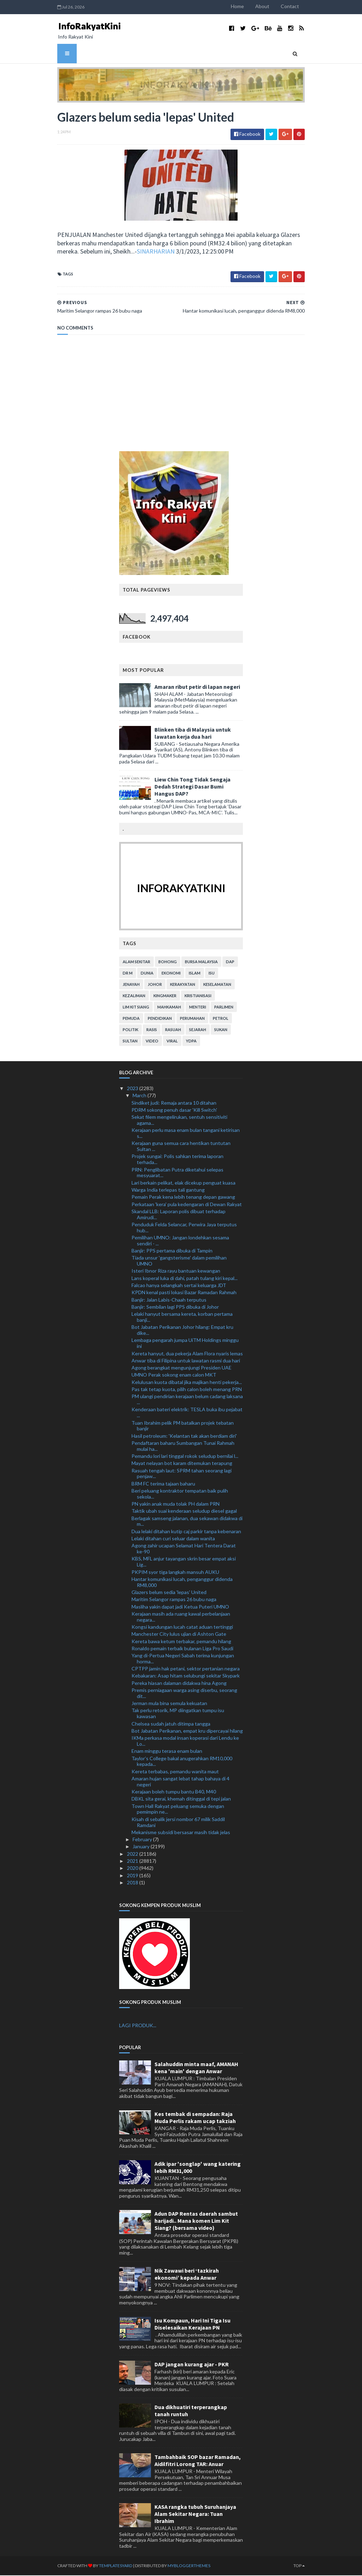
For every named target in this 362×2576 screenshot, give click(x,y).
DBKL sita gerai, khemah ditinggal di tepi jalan (181, 1799)
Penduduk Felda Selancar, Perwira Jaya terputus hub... (184, 1228)
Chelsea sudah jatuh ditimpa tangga (171, 1724)
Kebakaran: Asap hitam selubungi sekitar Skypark (186, 1676)
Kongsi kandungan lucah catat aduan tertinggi (182, 1627)
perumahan (192, 1019)
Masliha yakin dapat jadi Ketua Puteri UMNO (180, 1607)
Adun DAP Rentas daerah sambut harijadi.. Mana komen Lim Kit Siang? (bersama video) (196, 2221)
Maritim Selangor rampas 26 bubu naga (174, 1600)
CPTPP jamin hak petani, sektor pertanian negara (186, 1669)
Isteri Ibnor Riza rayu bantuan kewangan (176, 1271)
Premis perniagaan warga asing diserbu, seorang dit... (184, 1694)
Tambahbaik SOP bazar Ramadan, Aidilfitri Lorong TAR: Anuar (197, 2461)
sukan (220, 1030)
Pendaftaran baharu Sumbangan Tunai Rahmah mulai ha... (183, 1446)
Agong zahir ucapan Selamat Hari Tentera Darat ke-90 (184, 1549)
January (142, 1847)
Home (245, 6)
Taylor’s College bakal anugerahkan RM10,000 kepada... (182, 1762)
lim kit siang (136, 1007)
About (271, 6)
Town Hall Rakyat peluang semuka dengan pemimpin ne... (178, 1809)
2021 (133, 1862)
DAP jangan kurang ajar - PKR (191, 2364)
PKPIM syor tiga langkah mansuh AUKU (175, 1572)
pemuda (131, 1019)
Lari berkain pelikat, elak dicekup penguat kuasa (183, 1183)
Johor (155, 985)
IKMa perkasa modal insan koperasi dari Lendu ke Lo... (185, 1741)
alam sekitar (136, 962)
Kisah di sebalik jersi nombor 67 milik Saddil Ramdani (178, 1822)
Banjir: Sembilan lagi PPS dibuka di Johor (175, 1307)
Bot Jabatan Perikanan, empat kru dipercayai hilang (187, 1731)
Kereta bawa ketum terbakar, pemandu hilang (181, 1642)
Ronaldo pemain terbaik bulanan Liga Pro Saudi (182, 1649)
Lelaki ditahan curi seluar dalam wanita (173, 1539)
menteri (197, 1007)
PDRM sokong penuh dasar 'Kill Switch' (174, 1110)
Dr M (128, 973)
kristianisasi (198, 996)
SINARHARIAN (124, 252)
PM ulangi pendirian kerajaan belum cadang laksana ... (187, 1400)
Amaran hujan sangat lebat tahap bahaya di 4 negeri (180, 1782)
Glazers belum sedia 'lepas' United (169, 1593)
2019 (133, 1876)
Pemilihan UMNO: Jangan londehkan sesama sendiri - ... (180, 1241)
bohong (167, 962)
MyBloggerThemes (180, 2566)
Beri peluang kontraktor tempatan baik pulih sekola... (180, 1494)
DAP (230, 962)
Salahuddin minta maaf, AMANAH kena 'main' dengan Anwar (196, 2068)
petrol (220, 1019)
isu (212, 973)
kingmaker (164, 996)
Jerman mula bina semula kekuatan (169, 1704)
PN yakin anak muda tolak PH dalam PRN (176, 1504)
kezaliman (134, 996)
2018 (133, 1883)
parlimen (223, 1007)
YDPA (191, 1041)
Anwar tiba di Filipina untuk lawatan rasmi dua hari (186, 1361)
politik (130, 1030)
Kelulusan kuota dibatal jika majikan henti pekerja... (187, 1382)
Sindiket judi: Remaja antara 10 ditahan (174, 1103)
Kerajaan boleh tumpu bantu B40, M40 (174, 1792)
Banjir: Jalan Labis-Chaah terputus (169, 1300)
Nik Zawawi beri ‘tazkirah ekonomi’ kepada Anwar (186, 2274)
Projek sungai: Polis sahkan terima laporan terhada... (177, 1160)
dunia (147, 973)
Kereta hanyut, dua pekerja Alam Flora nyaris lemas (187, 1354)
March (140, 1096)
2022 (133, 1854)
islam (194, 973)
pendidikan (160, 1019)
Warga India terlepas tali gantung (168, 1190)
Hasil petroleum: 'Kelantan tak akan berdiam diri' (184, 1436)
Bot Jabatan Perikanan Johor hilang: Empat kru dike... (182, 1331)
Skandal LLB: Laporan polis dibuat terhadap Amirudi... (179, 1215)
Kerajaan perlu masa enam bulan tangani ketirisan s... (186, 1134)
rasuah (173, 1030)
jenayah (131, 985)
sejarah (197, 1030)
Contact (298, 6)
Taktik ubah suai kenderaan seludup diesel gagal (184, 1511)
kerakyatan (182, 985)
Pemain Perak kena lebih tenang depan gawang (183, 1197)
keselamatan (217, 985)
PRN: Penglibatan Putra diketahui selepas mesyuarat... (177, 1173)
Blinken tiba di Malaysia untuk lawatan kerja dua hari (192, 733)
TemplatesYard (107, 2566)
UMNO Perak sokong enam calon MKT (174, 1375)
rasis (151, 1030)
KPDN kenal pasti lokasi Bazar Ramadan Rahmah (184, 1293)
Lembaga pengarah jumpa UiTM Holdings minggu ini (185, 1344)
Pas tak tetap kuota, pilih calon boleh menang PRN (187, 1390)
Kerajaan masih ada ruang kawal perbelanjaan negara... (181, 1617)
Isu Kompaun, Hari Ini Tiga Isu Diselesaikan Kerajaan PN (192, 2324)
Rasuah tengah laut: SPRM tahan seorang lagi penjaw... (182, 1474)
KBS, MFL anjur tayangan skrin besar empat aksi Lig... (184, 1562)
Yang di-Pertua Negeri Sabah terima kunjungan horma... (183, 1659)
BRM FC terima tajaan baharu (163, 1484)
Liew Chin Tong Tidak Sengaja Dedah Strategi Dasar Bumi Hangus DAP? (192, 786)
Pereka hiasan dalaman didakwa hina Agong (179, 1683)
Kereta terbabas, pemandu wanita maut (175, 1772)
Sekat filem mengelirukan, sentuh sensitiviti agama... (179, 1121)
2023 (133, 1089)
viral (172, 1041)
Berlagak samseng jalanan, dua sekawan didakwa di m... (187, 1522)
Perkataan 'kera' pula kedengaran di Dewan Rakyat (187, 1205)
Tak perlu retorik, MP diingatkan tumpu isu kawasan (178, 1714)
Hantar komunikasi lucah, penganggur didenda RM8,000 (182, 1582)
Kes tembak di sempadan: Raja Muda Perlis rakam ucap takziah (195, 2118)
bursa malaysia (201, 962)
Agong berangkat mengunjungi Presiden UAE (182, 1368)
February (143, 1840)
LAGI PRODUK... (137, 2026)
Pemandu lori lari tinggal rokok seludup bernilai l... (185, 1457)
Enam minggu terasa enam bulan (167, 1752)
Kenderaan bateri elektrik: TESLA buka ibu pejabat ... (187, 1413)
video (152, 1041)
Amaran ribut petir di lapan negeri (197, 687)
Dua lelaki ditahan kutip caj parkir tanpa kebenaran (186, 1532)
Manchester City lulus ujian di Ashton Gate (179, 1635)
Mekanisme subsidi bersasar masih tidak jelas (181, 1833)
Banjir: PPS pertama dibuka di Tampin (172, 1251)
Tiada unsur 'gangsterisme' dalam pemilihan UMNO (179, 1261)
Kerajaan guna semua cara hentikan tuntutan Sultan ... (181, 1147)
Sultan (130, 1041)
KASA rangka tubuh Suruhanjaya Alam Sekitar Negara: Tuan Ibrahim (195, 2514)
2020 (133, 1869)
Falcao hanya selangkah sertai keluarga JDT (179, 1286)
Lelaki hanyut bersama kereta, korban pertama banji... (182, 1318)
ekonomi (171, 973)
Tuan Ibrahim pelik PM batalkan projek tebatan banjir (183, 1426)
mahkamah (169, 1007)
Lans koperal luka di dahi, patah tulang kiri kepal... (185, 1278)
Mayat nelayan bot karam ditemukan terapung (182, 1464)
